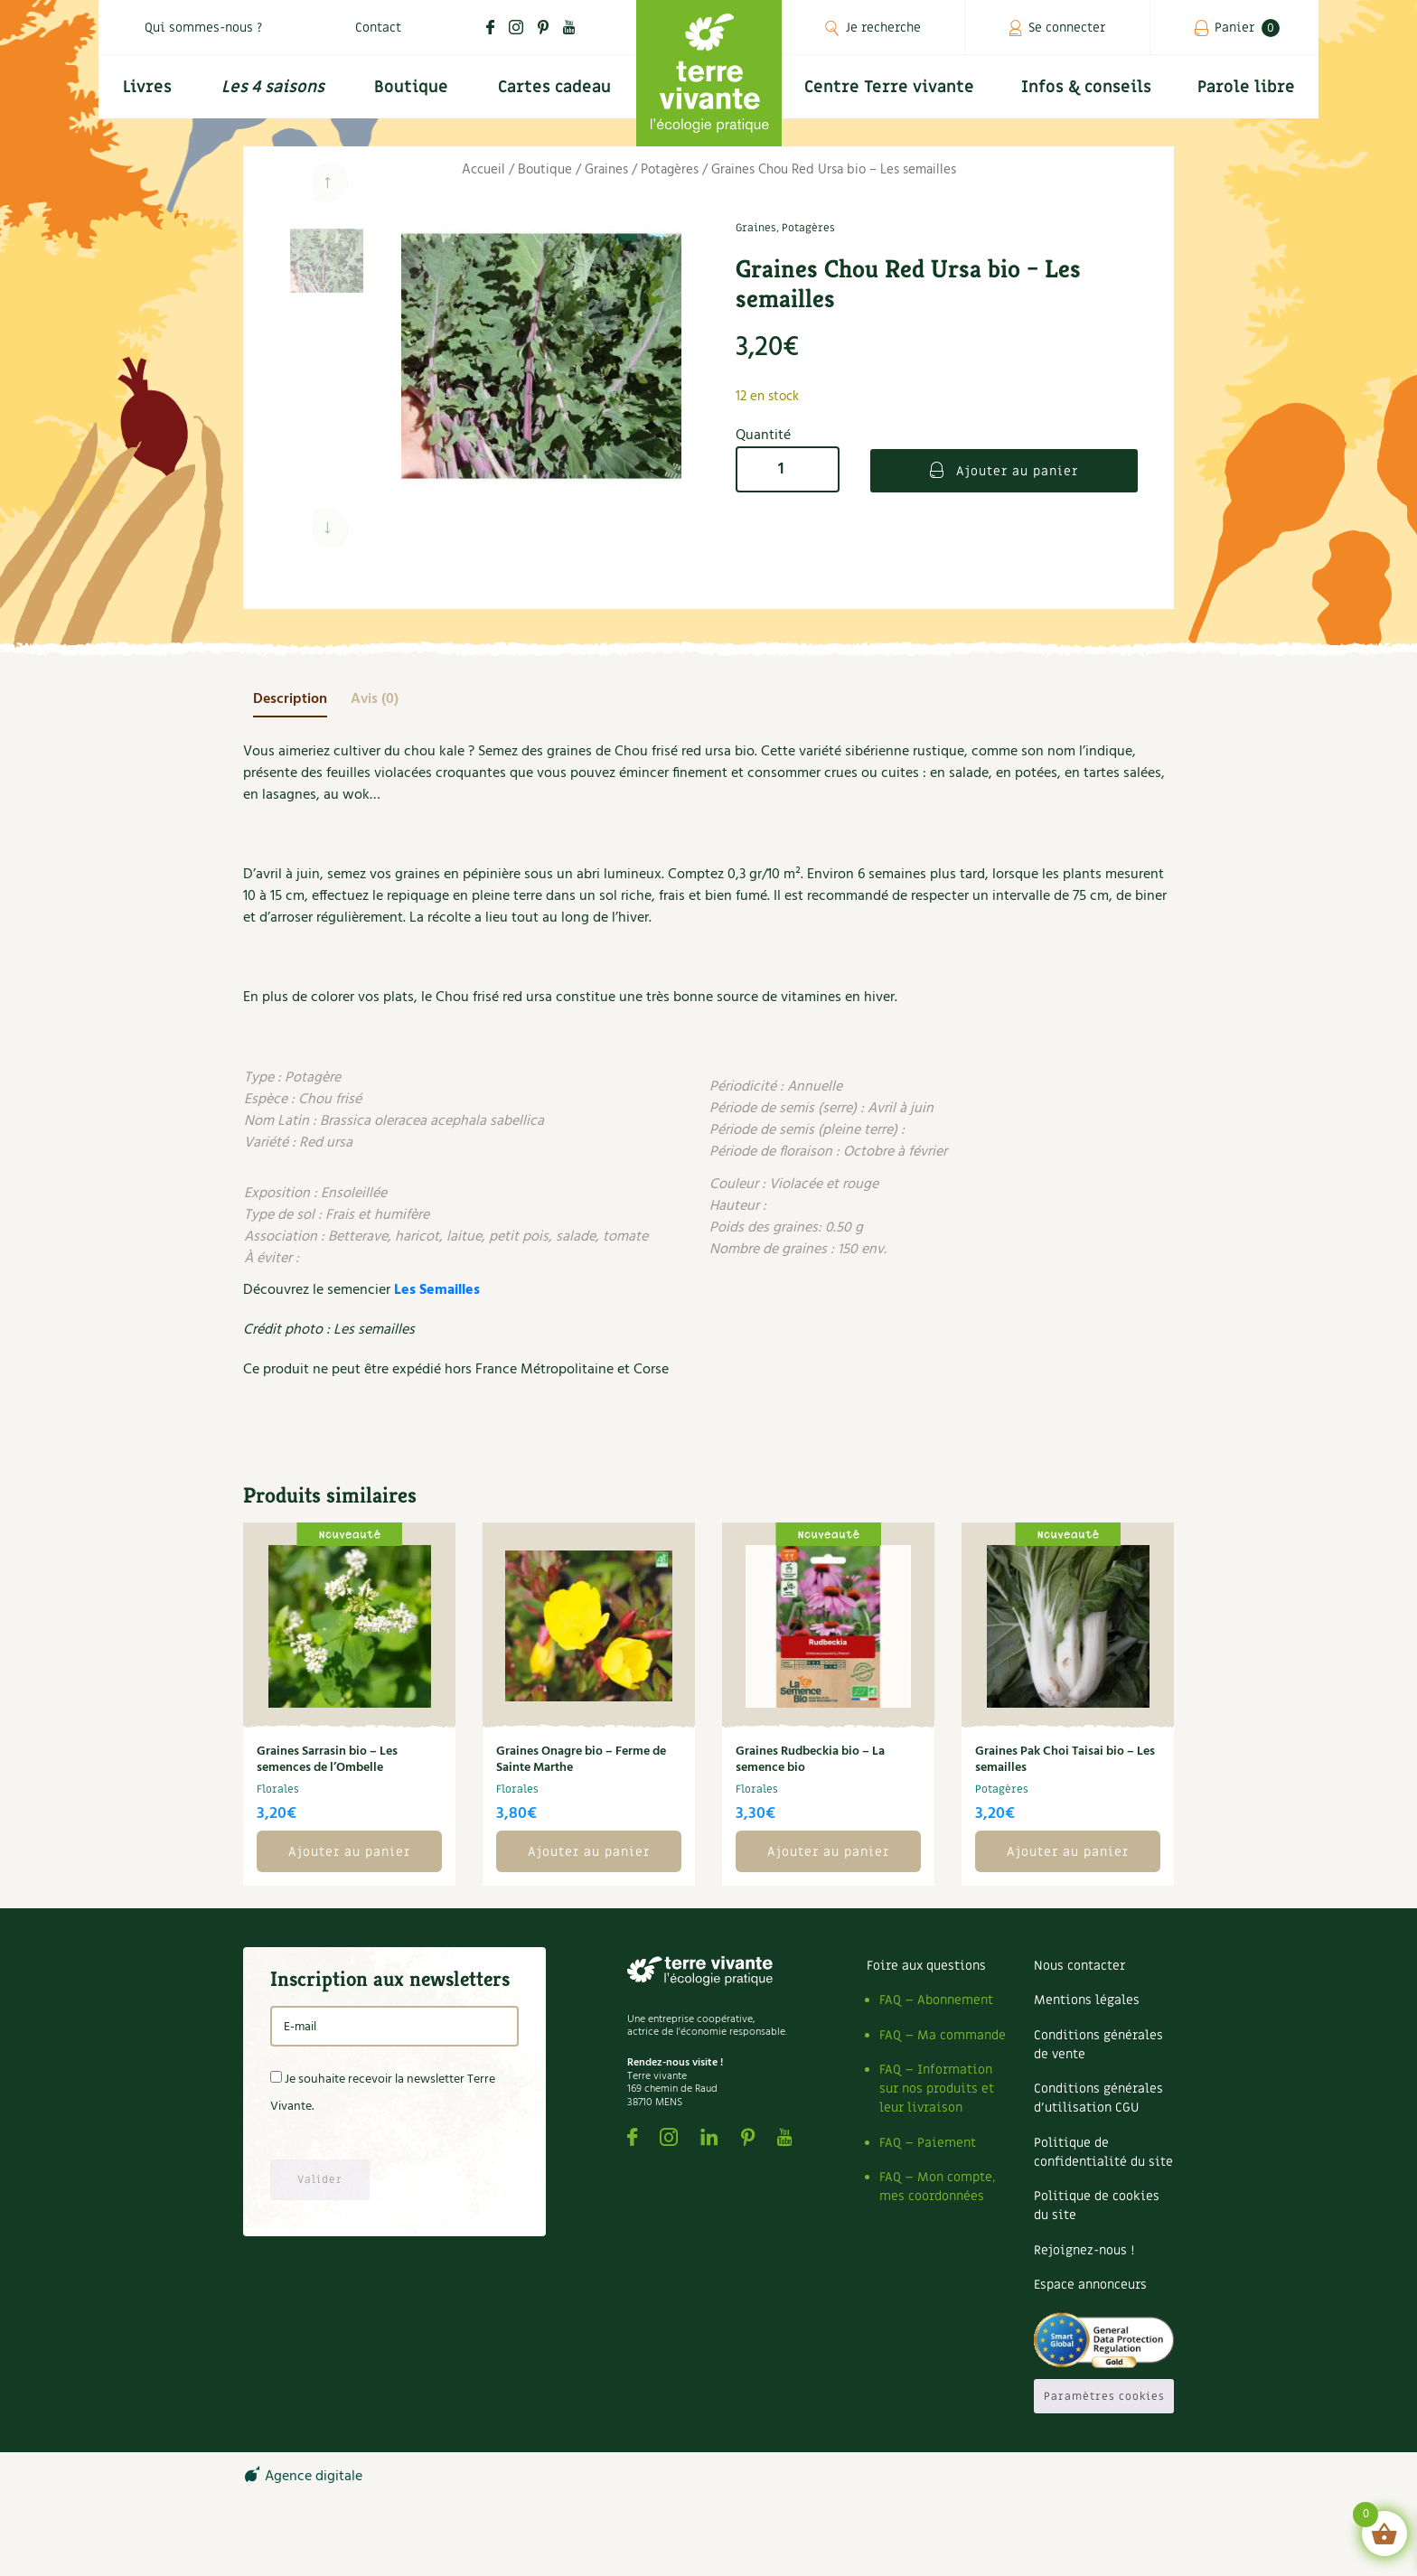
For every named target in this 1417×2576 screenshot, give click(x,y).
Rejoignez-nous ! (1084, 2250)
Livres (147, 87)
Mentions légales (1087, 2000)
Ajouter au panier (1015, 471)
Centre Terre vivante (889, 87)
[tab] (290, 699)
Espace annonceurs (1090, 2284)
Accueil (483, 170)
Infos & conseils (1086, 87)
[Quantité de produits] (788, 469)
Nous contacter (1079, 1965)
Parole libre (1246, 87)
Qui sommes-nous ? (203, 27)
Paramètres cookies (1104, 2396)
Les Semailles (437, 1290)
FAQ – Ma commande (942, 2035)
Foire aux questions (926, 1965)
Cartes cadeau (554, 87)
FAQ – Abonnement (936, 2000)
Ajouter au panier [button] (349, 1851)
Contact (378, 27)
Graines (606, 170)
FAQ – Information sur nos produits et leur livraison (936, 2088)
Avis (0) (375, 699)
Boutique (411, 87)
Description (290, 699)
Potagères (670, 170)
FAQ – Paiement (927, 2142)
